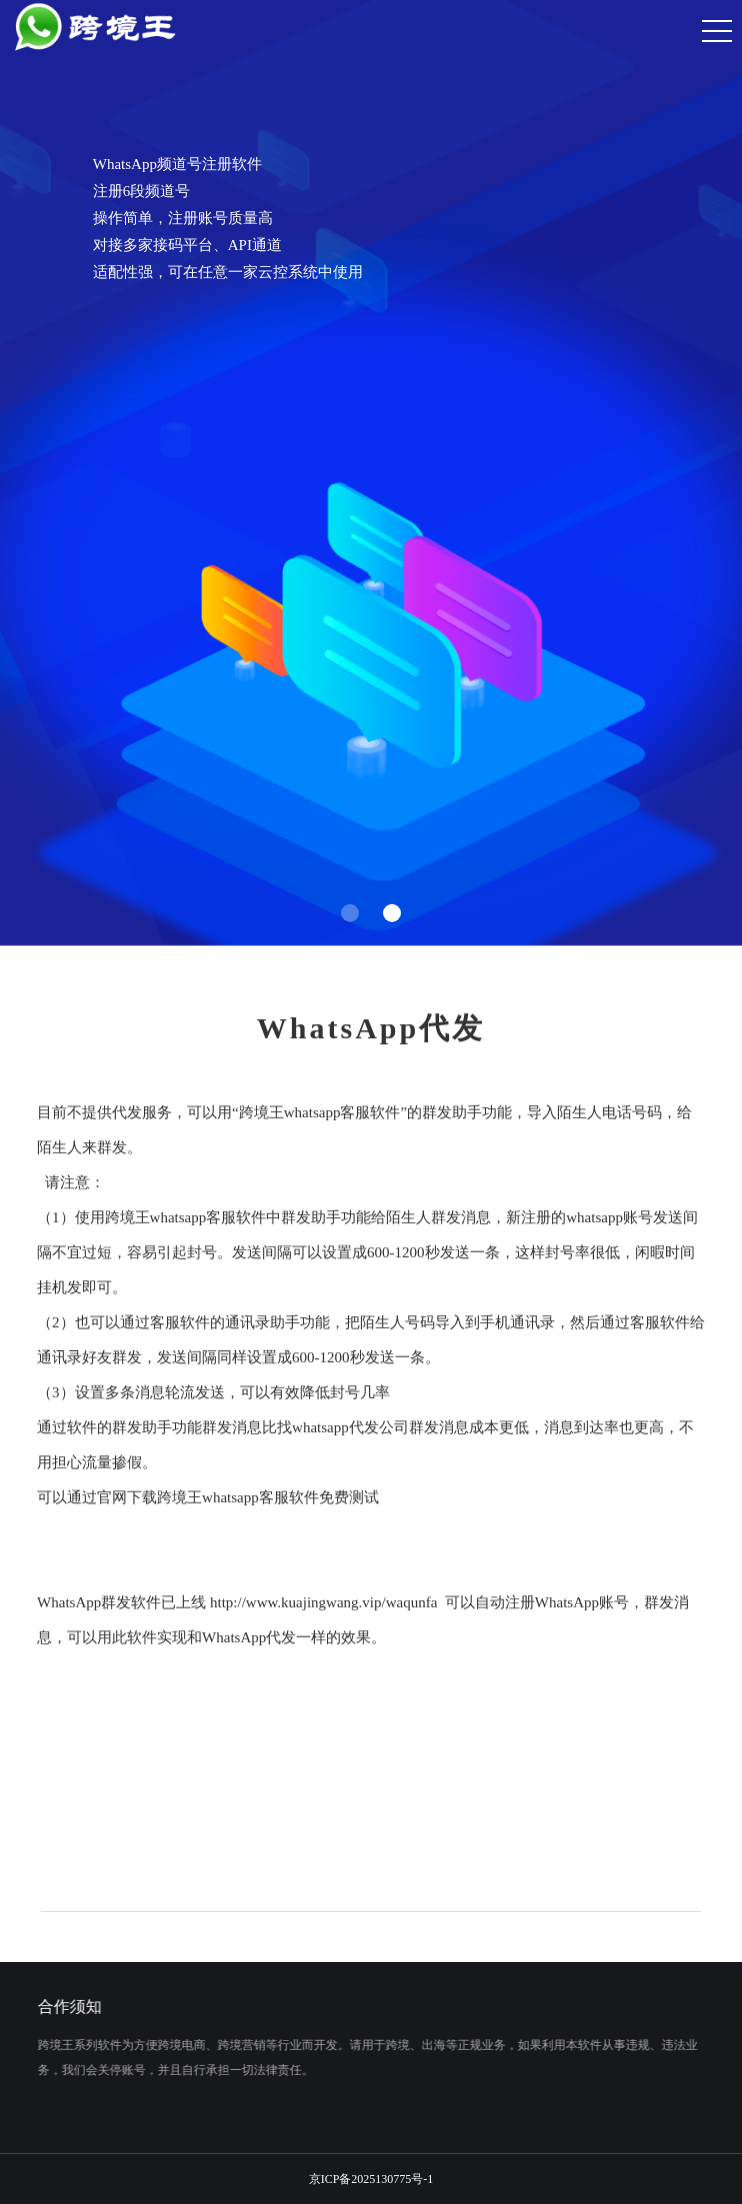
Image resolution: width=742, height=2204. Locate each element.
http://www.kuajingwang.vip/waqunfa (323, 1613)
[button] (350, 913)
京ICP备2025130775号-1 (371, 2179)
